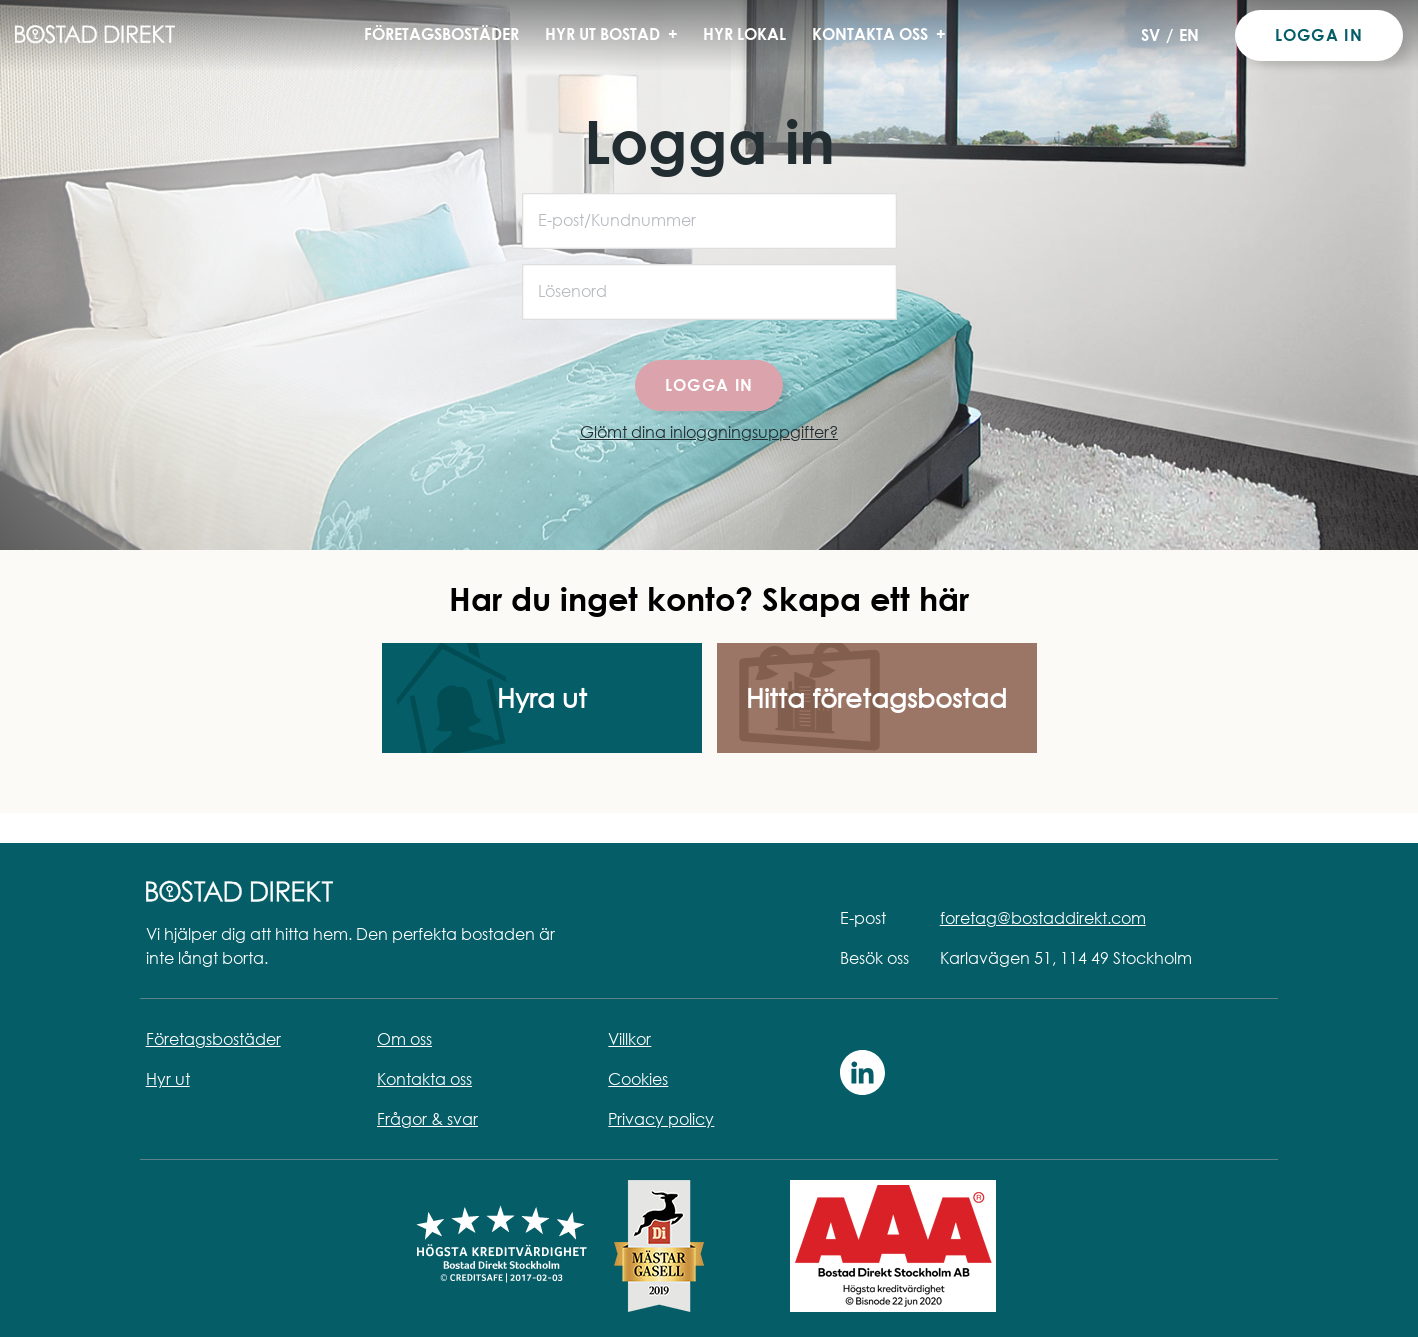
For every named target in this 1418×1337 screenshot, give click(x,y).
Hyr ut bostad (618, 34)
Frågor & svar (427, 1119)
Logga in (1319, 35)
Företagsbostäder (441, 34)
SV (1150, 35)
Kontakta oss (885, 34)
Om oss (404, 1039)
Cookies (638, 1079)
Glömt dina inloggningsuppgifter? (709, 432)
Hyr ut (168, 1079)
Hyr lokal (744, 34)
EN (1189, 35)
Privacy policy (661, 1119)
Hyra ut (542, 698)
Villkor (629, 1039)
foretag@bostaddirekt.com (1043, 918)
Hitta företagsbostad (876, 698)
